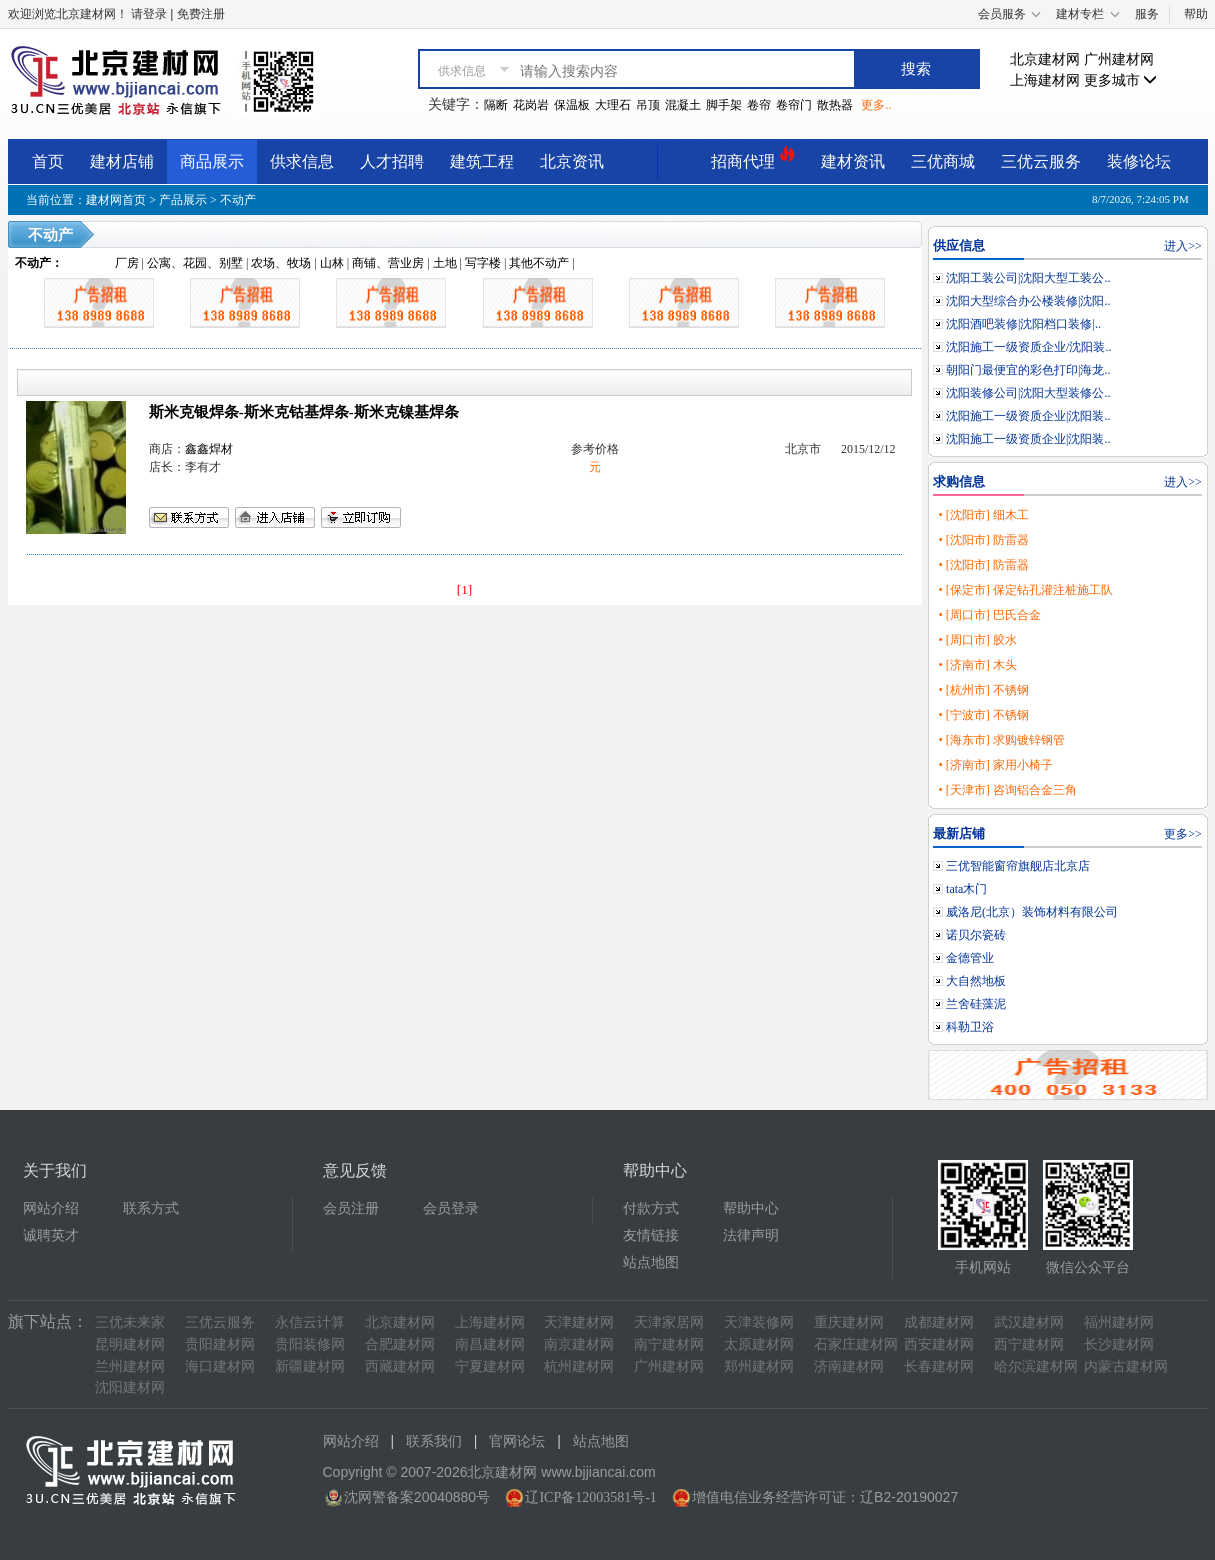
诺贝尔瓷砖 (976, 935)
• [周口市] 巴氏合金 (989, 615)
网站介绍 (51, 1208)
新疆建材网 (310, 1366)
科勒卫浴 (970, 1027)
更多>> (1183, 834)
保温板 (572, 105)
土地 (445, 263)
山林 (332, 263)
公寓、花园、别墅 (195, 263)
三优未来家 (130, 1322)
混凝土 (683, 105)
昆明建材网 (130, 1344)
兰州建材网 (130, 1366)
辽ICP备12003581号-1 (590, 1497)
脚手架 (724, 105)
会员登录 (451, 1208)
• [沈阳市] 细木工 (983, 515)
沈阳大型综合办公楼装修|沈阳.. (1028, 301)
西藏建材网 (400, 1366)
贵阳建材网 (220, 1344)
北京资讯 (572, 161)
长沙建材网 (1119, 1344)
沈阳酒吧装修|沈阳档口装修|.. (1023, 324)
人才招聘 (392, 161)
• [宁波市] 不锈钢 (983, 715)
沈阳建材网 (130, 1387)
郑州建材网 (759, 1366)
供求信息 (302, 161)
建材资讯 (853, 161)
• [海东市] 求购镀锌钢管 (1001, 740)
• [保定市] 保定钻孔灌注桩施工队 (1025, 590)
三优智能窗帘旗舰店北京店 (1018, 866)
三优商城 (943, 161)
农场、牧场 (281, 263)
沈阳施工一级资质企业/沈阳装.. (1028, 347)
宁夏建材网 (490, 1366)
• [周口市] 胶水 (977, 640)
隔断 (496, 105)
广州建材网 (1119, 59)
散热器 (835, 105)
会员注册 (351, 1208)
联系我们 (434, 1441)
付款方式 (651, 1208)
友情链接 (651, 1235)
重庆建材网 (849, 1322)
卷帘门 (794, 105)
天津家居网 (669, 1322)
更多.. (876, 105)
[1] (465, 589)
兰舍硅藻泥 (976, 1004)
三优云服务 (1041, 161)
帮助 (1196, 14)
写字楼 (483, 263)
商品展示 (212, 161)
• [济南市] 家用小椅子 (995, 765)
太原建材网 (759, 1344)
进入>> (1183, 246)
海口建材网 (220, 1366)
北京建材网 (1045, 59)
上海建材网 (1045, 80)
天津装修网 (759, 1322)
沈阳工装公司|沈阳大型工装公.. (1028, 278)
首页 (48, 161)
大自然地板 (976, 981)
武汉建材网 (1029, 1322)
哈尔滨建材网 (1036, 1366)
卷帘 (759, 105)
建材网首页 (116, 200)
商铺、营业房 (388, 263)
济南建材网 (849, 1366)
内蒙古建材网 (1126, 1366)
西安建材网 (939, 1344)
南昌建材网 (490, 1344)
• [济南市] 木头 (977, 665)
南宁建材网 (669, 1344)
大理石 (613, 105)
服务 (1147, 14)
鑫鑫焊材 (209, 449)
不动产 (238, 200)
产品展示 (183, 200)
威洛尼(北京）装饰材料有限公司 (1032, 912)
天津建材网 (579, 1322)
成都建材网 (939, 1322)
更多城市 (1121, 80)
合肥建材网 (400, 1344)
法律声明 (751, 1235)
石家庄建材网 (856, 1344)
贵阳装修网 (310, 1344)
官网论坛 (517, 1441)
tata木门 (966, 889)
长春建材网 (939, 1366)
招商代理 (753, 158)
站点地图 (651, 1262)
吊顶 (648, 105)
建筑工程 (482, 161)
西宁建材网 (1029, 1344)
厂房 (127, 263)
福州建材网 (1119, 1322)
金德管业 (970, 958)
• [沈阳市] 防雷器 (983, 540)
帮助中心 (751, 1208)
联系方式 (151, 1208)
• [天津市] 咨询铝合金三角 (1007, 790)
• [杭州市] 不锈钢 (983, 690)
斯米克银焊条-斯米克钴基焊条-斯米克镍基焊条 (304, 412)
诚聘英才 (51, 1235)
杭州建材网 (579, 1366)
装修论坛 (1139, 161)
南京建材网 (579, 1344)
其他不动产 (539, 263)
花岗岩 (531, 105)
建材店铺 (122, 161)
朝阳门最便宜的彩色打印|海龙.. (1028, 370)
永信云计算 (310, 1322)
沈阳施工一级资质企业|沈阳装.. (1028, 416)
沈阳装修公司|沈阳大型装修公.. (1028, 393)
